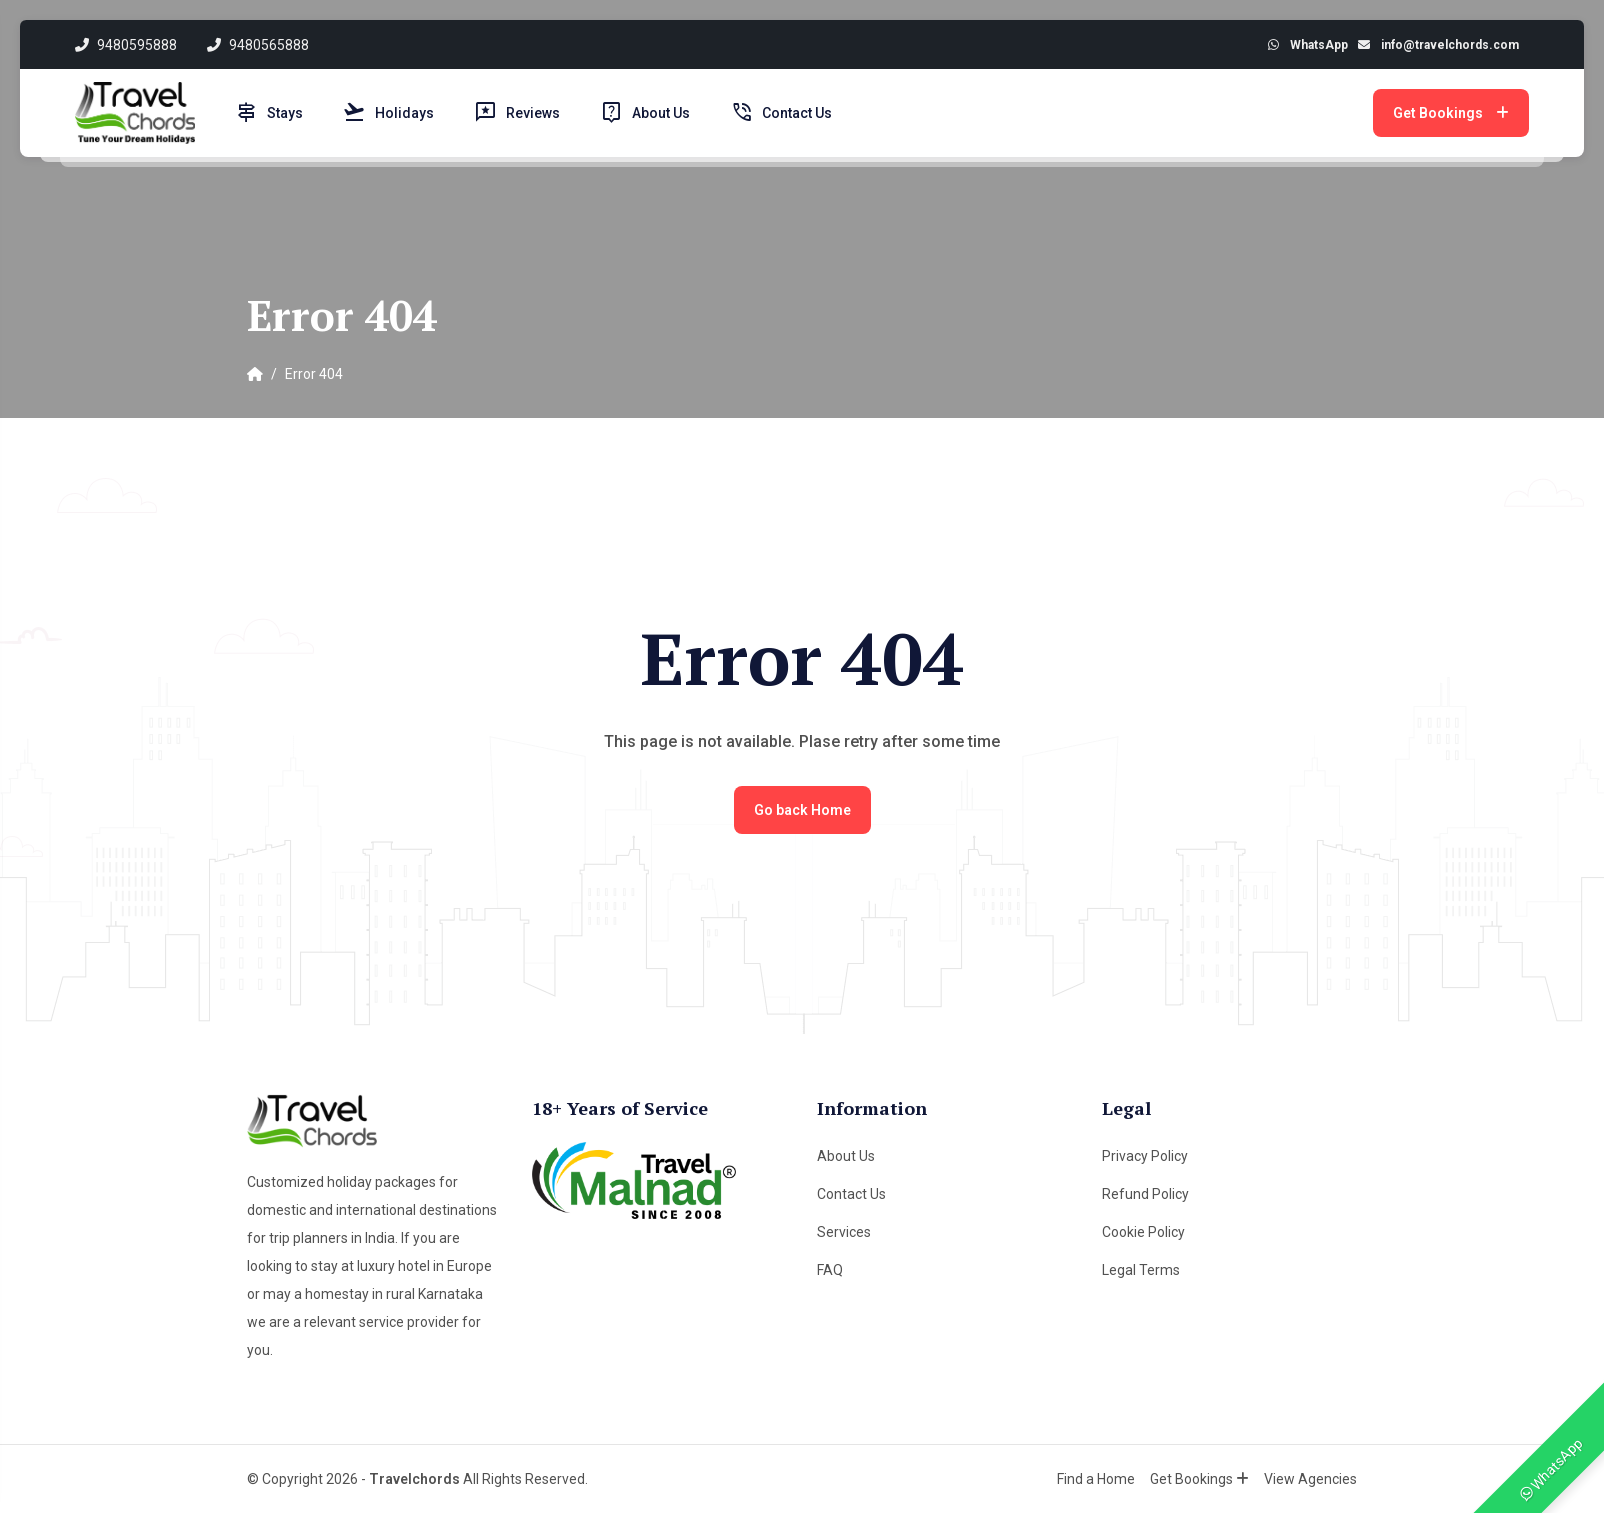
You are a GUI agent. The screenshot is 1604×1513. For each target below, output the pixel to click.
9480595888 (126, 45)
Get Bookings (1451, 113)
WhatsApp (1552, 1469)
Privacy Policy (1145, 1156)
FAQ (830, 1270)
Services (844, 1232)
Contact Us (781, 113)
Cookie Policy (1143, 1232)
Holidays (388, 113)
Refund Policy (1145, 1194)
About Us (645, 113)
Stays (269, 113)
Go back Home (802, 810)
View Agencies (1310, 1479)
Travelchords (414, 1479)
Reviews (517, 113)
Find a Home (1096, 1479)
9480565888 (258, 45)
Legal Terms (1141, 1270)
